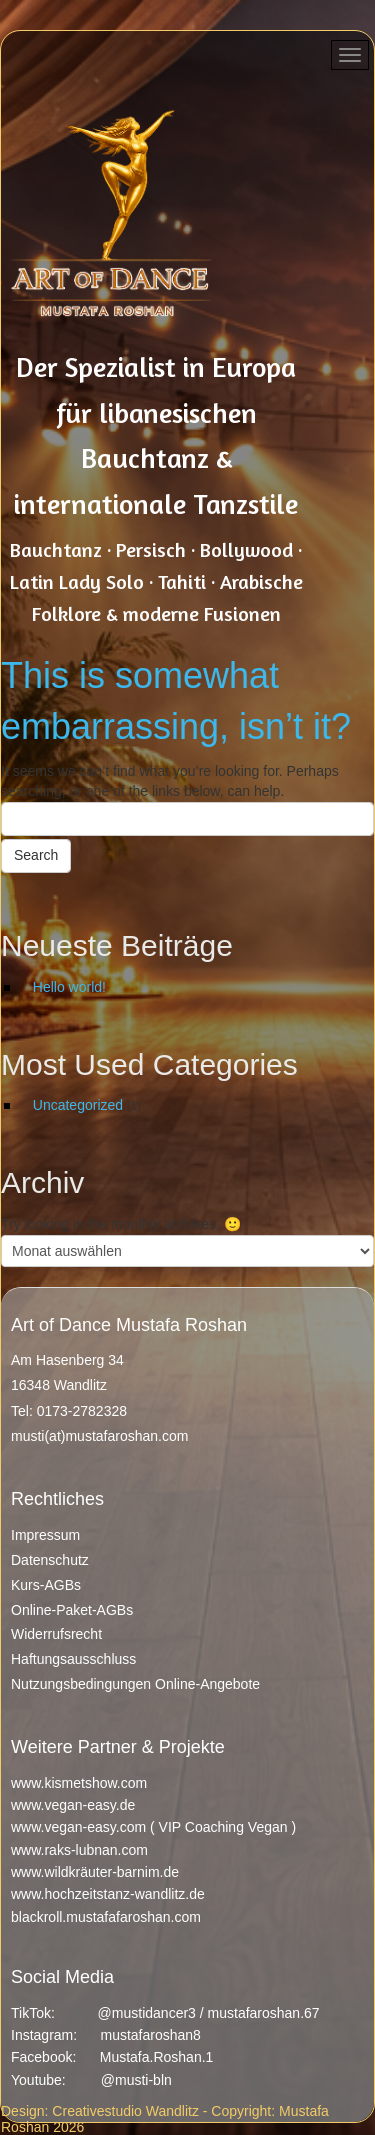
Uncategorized (78, 1105)
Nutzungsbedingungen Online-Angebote (135, 1684)
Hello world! (69, 987)
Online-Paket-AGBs (72, 1610)
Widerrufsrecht (56, 1634)
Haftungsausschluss (73, 1659)
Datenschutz (50, 1560)
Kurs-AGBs (46, 1585)
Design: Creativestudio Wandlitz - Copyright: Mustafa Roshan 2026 (165, 2119)
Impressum (45, 1535)
